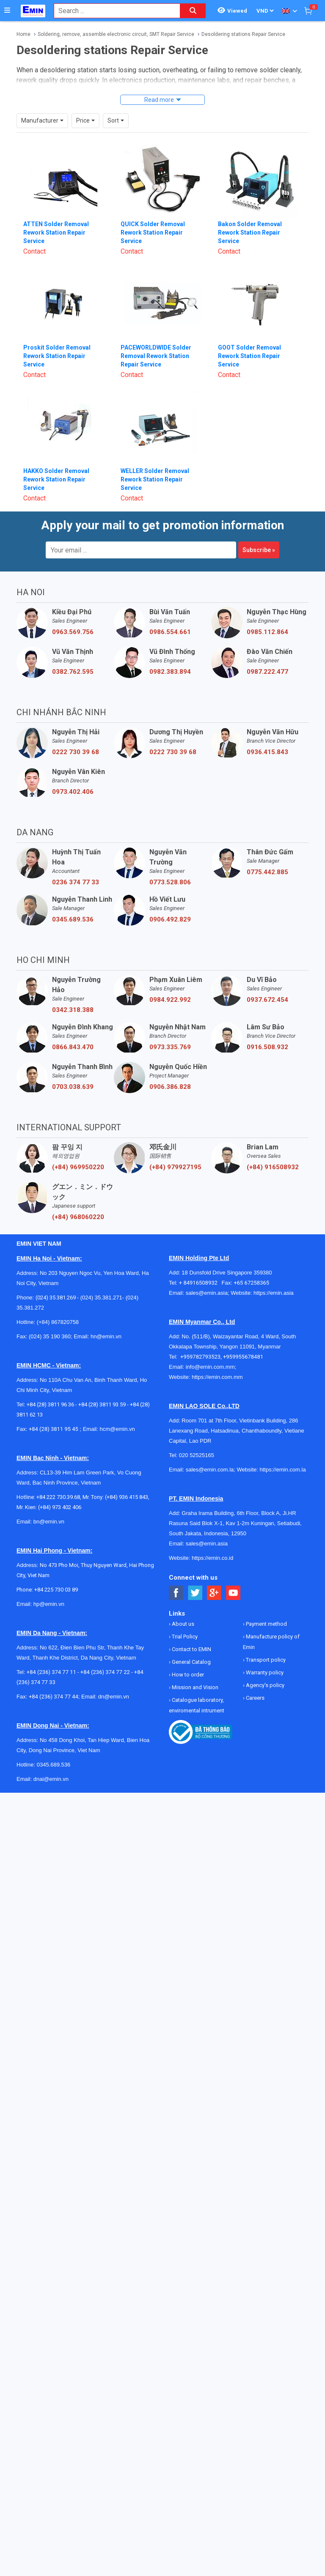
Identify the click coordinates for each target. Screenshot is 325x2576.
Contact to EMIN (191, 1649)
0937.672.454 (267, 1000)
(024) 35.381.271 (101, 1297)
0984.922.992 (170, 1000)
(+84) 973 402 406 (59, 1507)
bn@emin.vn (48, 1521)
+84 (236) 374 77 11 (51, 1672)
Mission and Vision (194, 1687)
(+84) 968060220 (78, 1217)
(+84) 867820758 (58, 1322)
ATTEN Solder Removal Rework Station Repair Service (56, 232)
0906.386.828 (170, 1087)
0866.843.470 (73, 1047)
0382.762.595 (73, 671)
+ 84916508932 (200, 1283)
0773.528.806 (170, 882)
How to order (187, 1674)
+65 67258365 (251, 1283)
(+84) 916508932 (273, 1167)
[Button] (7, 10)
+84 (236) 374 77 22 (105, 1672)
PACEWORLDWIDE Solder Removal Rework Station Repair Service (156, 356)
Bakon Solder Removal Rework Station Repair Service (250, 232)
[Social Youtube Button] (233, 1593)
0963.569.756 (73, 632)
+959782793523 (200, 1357)
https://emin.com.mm (217, 1377)
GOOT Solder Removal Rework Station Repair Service (249, 356)
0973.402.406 (73, 792)
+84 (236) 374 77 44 (53, 1696)
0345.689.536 (73, 919)
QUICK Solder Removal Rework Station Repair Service (153, 232)
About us (182, 1624)
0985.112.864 (267, 632)
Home (23, 34)
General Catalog (191, 1662)
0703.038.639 (73, 1087)
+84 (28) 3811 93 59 (102, 1404)
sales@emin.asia (207, 1293)
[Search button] (193, 10)
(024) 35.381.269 (56, 1297)
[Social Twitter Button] (195, 1593)
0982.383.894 (170, 671)
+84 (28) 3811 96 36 (50, 1404)
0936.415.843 (267, 752)
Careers (254, 1698)
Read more (159, 99)
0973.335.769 (170, 1047)
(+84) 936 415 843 (126, 1497)
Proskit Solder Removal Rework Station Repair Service (57, 356)
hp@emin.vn (48, 1604)
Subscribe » (258, 550)
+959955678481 (243, 1357)
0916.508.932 (267, 1047)
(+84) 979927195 (175, 1167)
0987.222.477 (267, 671)
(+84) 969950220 (78, 1167)
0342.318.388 (73, 1010)
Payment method (266, 1624)
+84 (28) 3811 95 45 (53, 1429)
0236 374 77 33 (75, 882)
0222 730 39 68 (75, 752)
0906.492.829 (170, 919)
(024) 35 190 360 (50, 1336)
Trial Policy (184, 1636)
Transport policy (265, 1660)
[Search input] (112, 10)
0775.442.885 (267, 872)
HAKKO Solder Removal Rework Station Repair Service (56, 479)
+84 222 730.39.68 (58, 1497)
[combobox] (112, 10)
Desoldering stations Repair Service (243, 34)
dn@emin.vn (113, 1696)
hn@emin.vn (106, 1336)
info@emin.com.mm (210, 1367)
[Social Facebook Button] (176, 1593)
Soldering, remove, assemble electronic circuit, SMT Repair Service (116, 34)
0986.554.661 (170, 632)
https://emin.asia (273, 1293)
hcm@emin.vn (117, 1429)
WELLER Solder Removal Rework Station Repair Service (155, 479)
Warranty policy (264, 1672)
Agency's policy (264, 1685)
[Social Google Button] (214, 1593)
